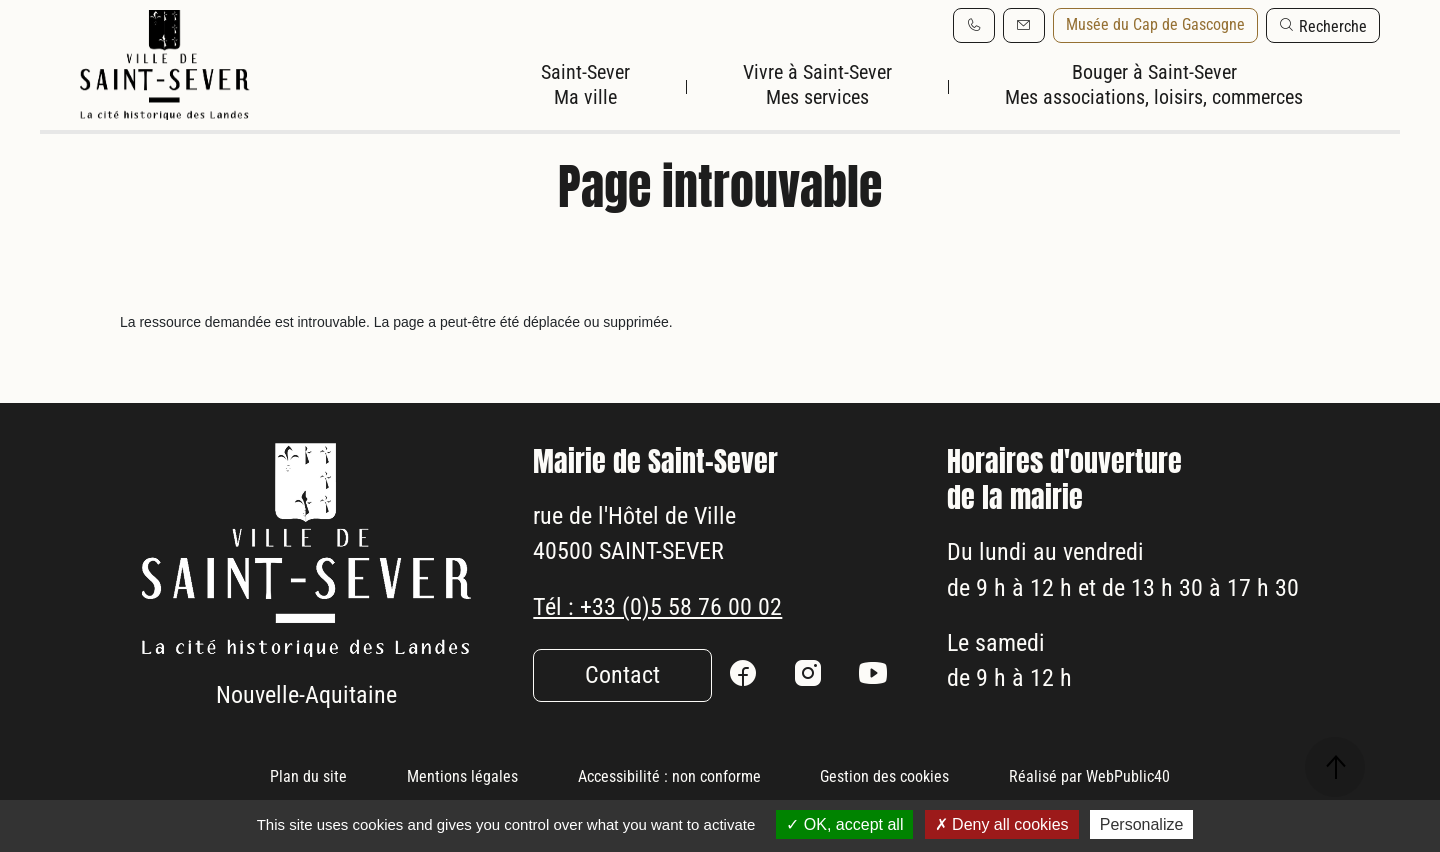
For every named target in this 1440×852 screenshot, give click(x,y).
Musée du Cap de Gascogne (1155, 24)
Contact (622, 728)
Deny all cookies (1002, 824)
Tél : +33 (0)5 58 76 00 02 (657, 659)
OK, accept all (844, 824)
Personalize (1142, 824)
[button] (1323, 25)
